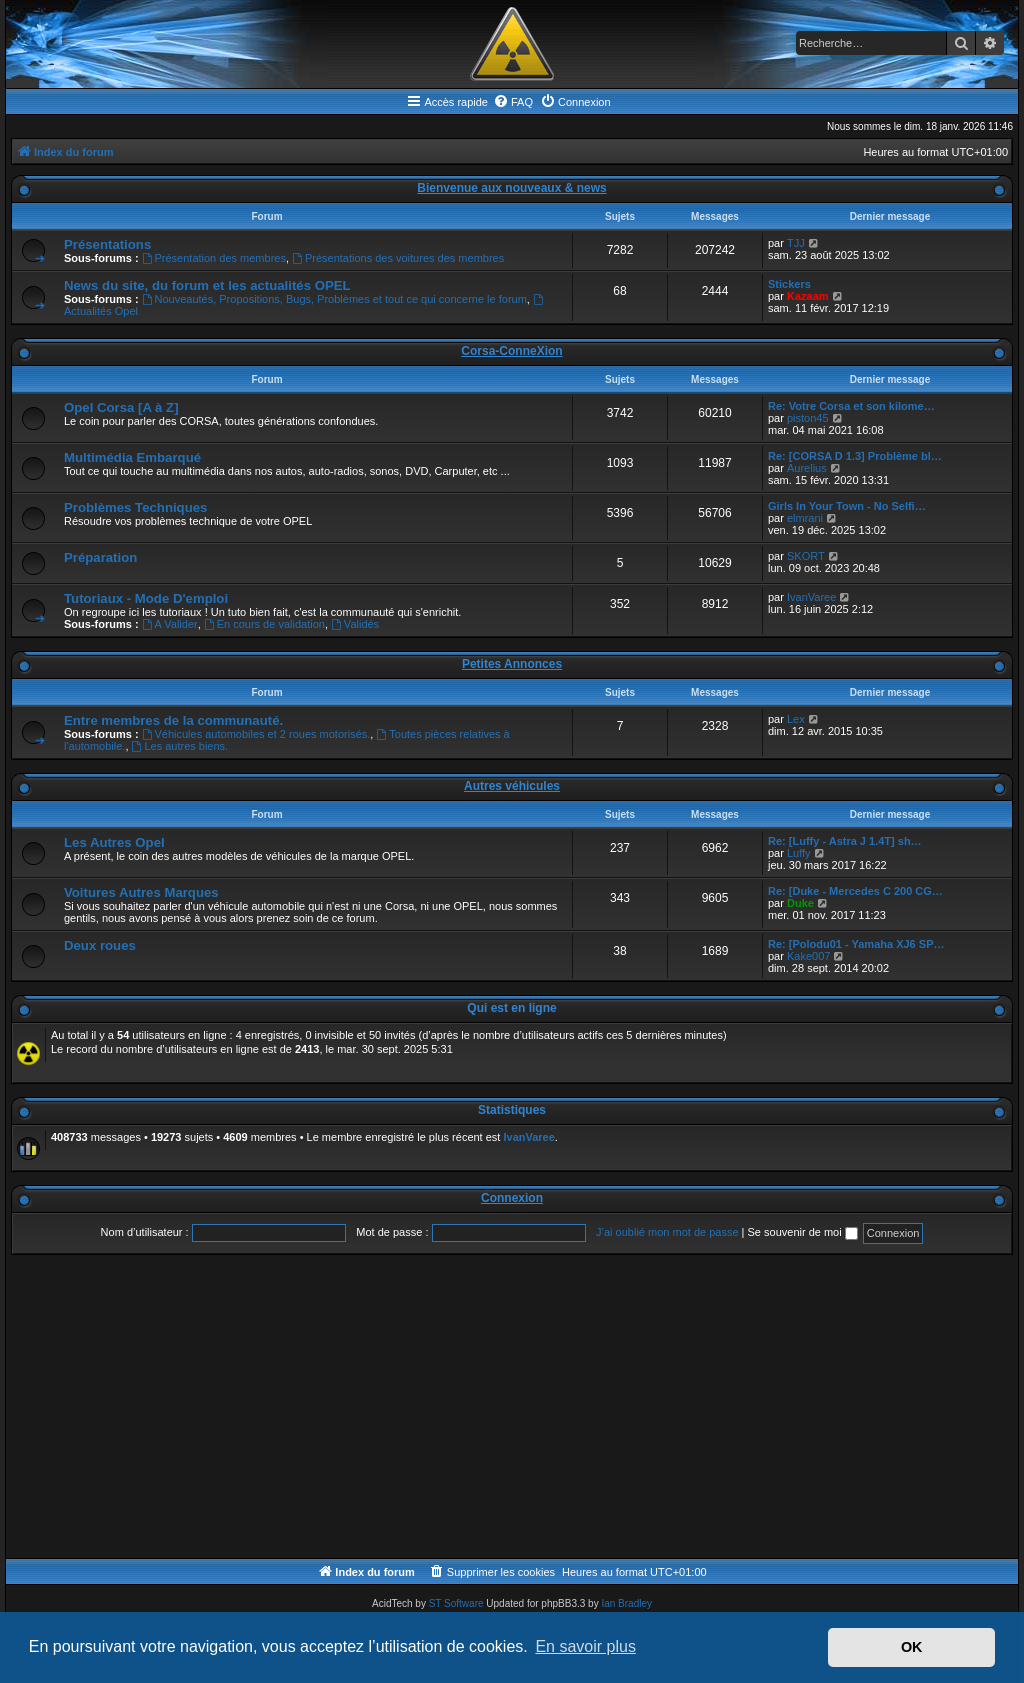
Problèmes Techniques (135, 507)
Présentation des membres (214, 258)
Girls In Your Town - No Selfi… (847, 506)
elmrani (805, 518)
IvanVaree (811, 597)
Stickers (789, 284)
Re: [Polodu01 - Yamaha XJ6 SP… (856, 944)
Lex (796, 719)
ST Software (456, 1603)
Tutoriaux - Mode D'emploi (146, 598)
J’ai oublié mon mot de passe (667, 1232)
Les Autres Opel (114, 842)
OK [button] (912, 1647)
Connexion (512, 1198)
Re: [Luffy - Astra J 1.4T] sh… (845, 841)
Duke (800, 903)
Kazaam (808, 296)
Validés (355, 624)
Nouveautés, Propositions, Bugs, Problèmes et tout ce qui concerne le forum (334, 299)
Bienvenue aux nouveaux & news (511, 188)
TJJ (796, 243)
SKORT (806, 556)
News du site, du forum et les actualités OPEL (207, 285)
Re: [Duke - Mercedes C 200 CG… (855, 891)
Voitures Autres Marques (141, 892)
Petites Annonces (512, 664)
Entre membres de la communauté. (173, 720)
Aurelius (807, 468)
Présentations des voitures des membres (398, 258)
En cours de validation (264, 624)
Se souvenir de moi (803, 1232)
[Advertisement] (512, 1408)
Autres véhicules (512, 786)
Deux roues (100, 945)
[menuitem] (513, 102)
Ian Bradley (626, 1603)
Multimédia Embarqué (132, 457)
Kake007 (808, 956)
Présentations (107, 244)
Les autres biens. (180, 746)
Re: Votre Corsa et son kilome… (851, 406)
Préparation (100, 557)
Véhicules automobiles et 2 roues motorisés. (256, 734)
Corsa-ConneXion (511, 351)
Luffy (799, 853)
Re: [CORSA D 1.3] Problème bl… (855, 456)
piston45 (808, 418)
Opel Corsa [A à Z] (121, 407)
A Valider (170, 624)
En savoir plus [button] (585, 1646)
